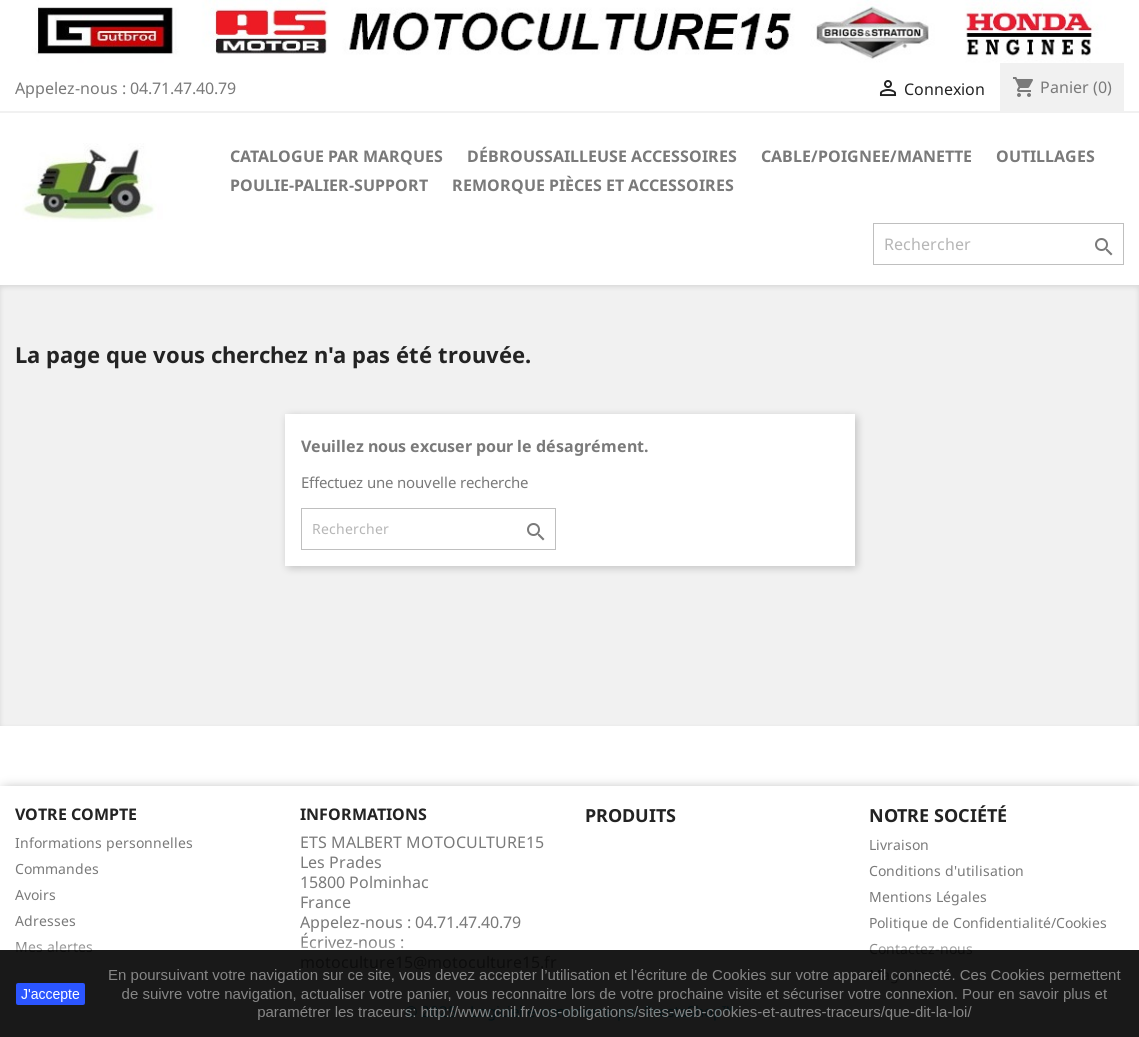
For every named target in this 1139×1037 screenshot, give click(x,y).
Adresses (45, 920)
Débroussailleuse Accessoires (602, 156)
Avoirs (35, 894)
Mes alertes (54, 946)
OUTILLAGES (1045, 156)
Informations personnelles (104, 842)
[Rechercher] (998, 244)
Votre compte (76, 814)
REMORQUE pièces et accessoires (593, 185)
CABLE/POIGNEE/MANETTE (866, 156)
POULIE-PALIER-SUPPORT (329, 185)
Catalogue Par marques (336, 156)
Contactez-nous (921, 948)
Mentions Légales (928, 896)
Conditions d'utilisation (946, 870)
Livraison (899, 844)
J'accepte (50, 994)
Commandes (57, 868)
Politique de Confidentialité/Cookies (988, 922)
